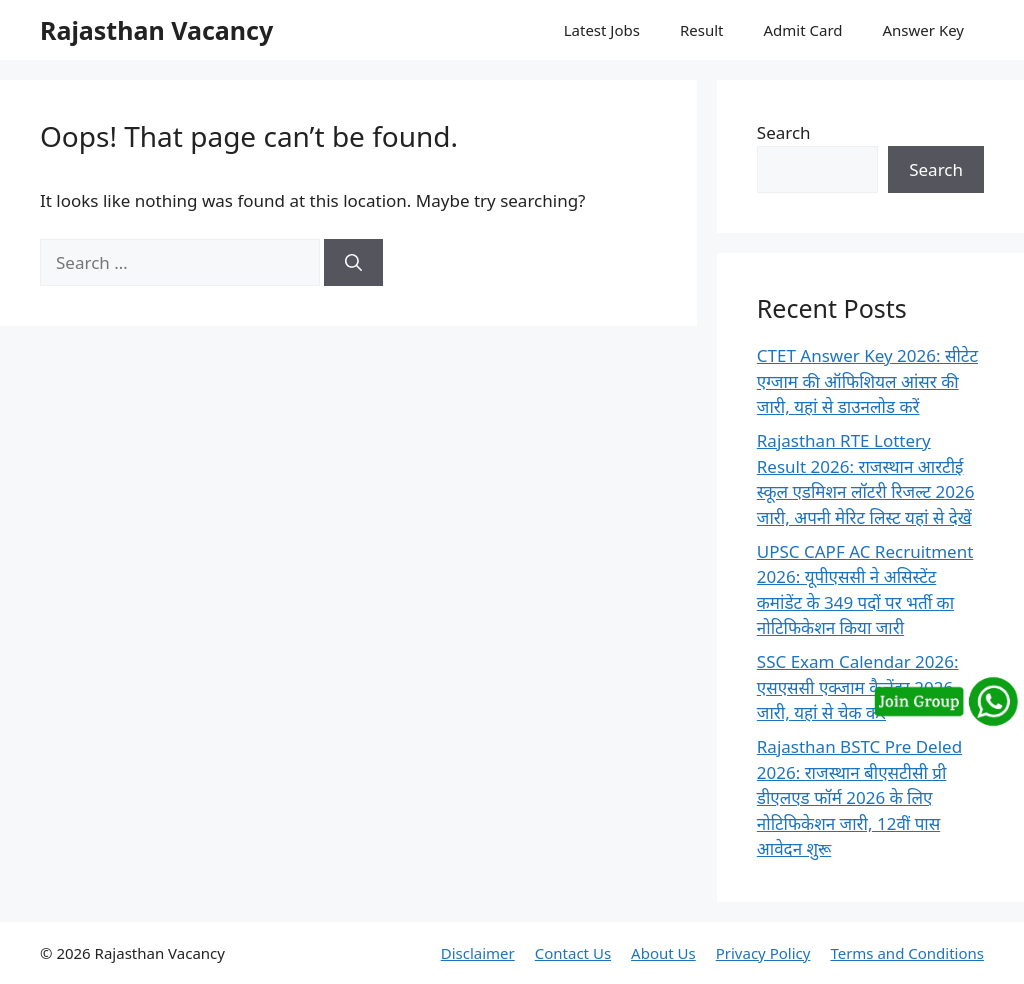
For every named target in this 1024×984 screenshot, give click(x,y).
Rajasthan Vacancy (156, 30)
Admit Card (802, 30)
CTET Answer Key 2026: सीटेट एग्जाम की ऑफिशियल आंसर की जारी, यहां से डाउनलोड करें (867, 381)
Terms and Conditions (907, 953)
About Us (663, 953)
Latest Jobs (602, 30)
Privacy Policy (763, 953)
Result (702, 30)
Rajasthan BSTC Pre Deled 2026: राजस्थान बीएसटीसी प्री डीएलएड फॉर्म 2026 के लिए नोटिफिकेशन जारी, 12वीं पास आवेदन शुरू (859, 797)
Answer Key (923, 30)
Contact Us (573, 953)
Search (784, 132)
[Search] (353, 263)
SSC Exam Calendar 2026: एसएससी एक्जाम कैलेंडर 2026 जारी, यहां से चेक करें (858, 687)
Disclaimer (478, 953)
